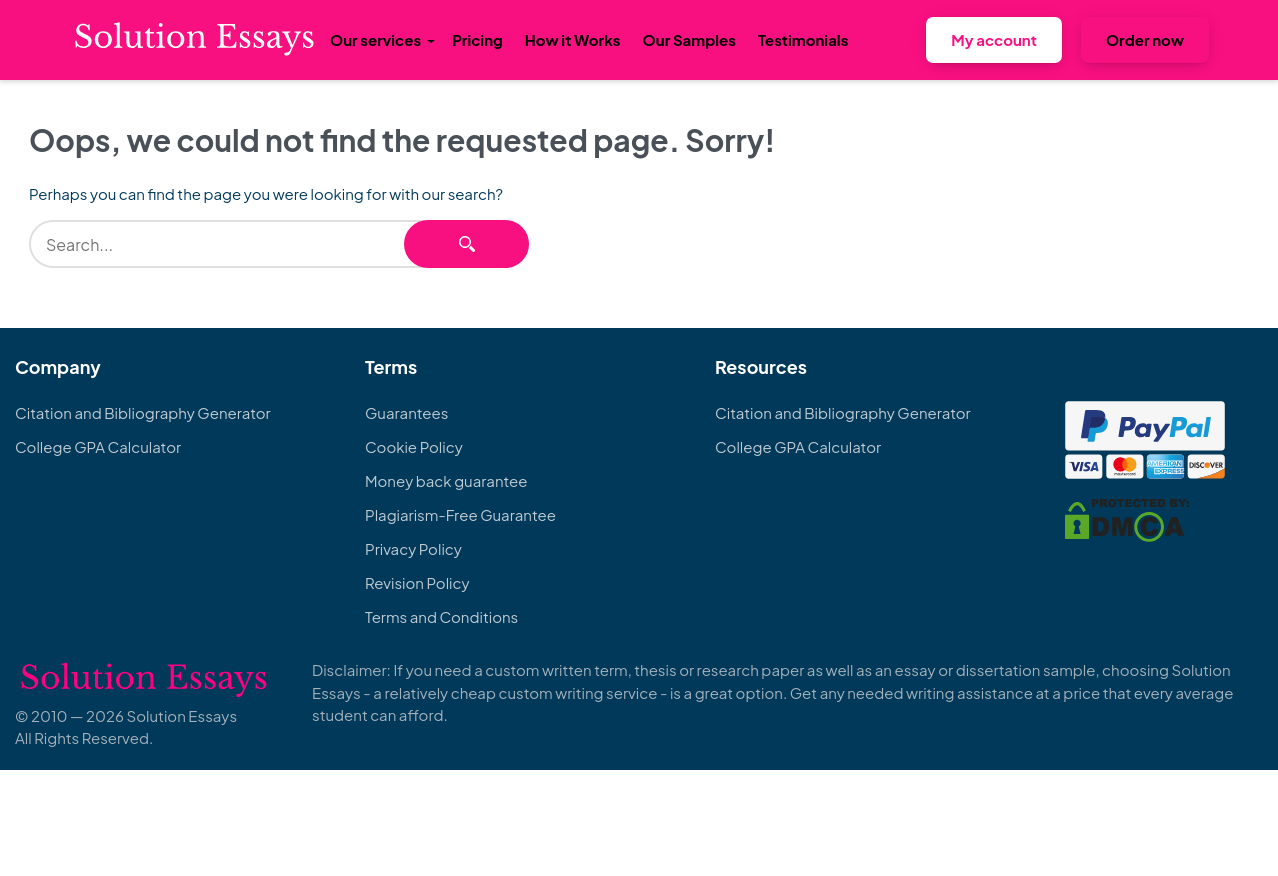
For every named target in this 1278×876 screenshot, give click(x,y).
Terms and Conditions (441, 616)
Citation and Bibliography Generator (143, 412)
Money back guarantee (446, 480)
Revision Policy (417, 582)
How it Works (573, 39)
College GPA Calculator (98, 446)
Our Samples (689, 39)
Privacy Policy (413, 548)
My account (994, 39)
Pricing (477, 39)
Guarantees (406, 412)
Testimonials (803, 39)
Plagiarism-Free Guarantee (460, 514)
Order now (1145, 39)
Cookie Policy (414, 446)
